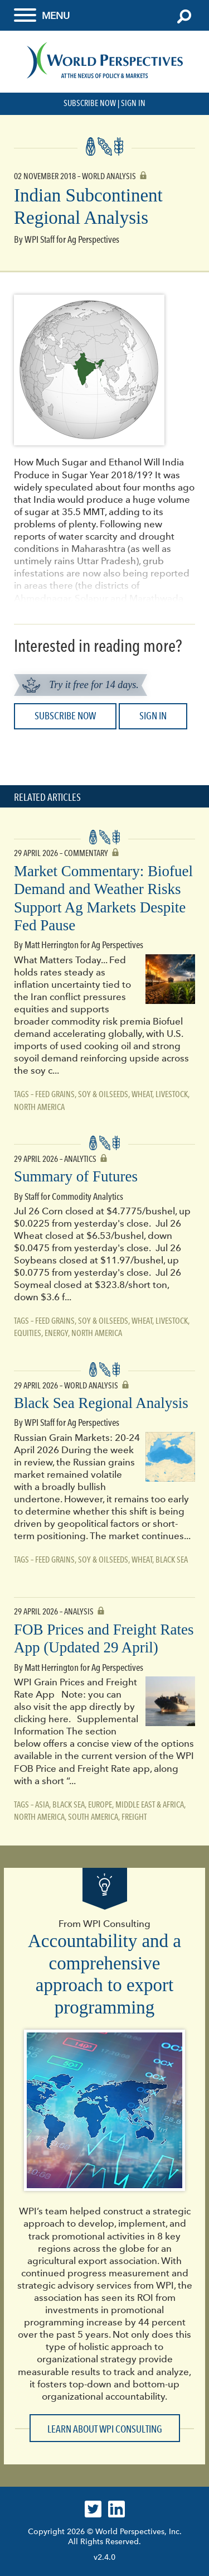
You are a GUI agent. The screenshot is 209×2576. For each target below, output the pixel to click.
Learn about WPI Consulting (104, 2429)
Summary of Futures (76, 1176)
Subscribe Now (90, 103)
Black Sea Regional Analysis (101, 1403)
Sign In (133, 103)
